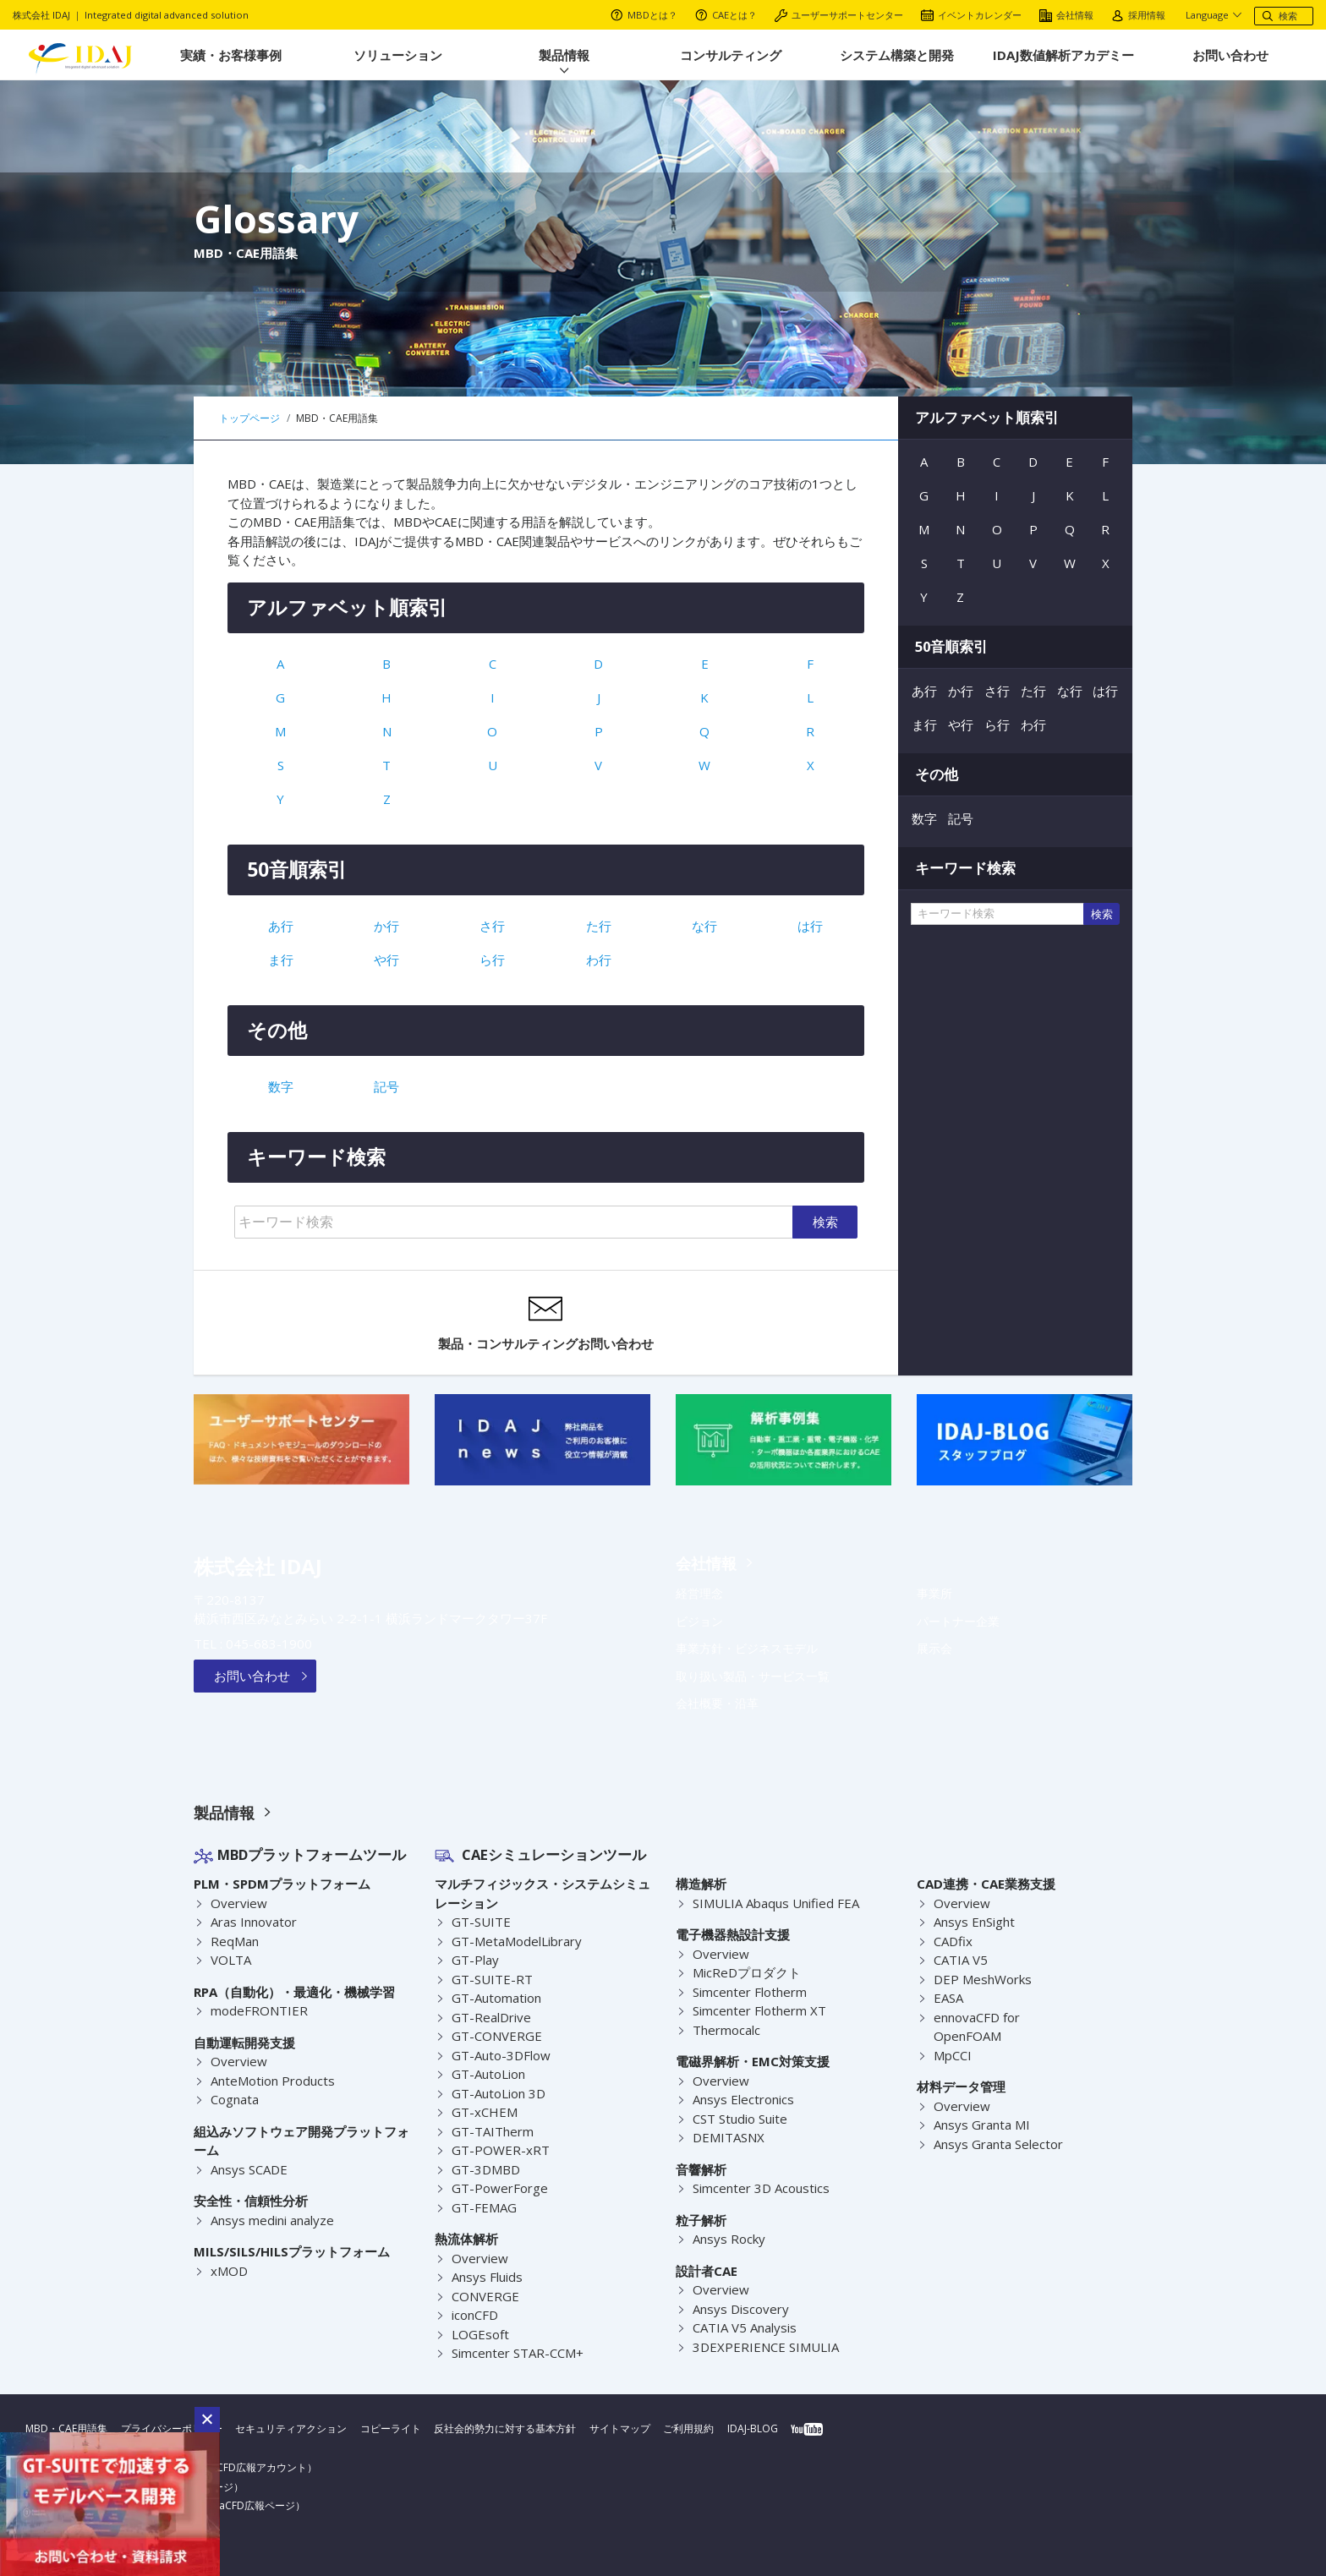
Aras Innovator (254, 1921)
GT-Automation (497, 1997)
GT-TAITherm (490, 2131)
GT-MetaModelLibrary (516, 1941)
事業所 (934, 1593)
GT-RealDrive (490, 2017)
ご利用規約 (689, 2428)
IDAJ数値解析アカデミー (1064, 54)
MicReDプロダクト (747, 1972)
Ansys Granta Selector (998, 2144)
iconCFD (476, 2314)
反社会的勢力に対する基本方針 (506, 2428)
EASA (949, 1997)
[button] (207, 2419)
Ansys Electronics (743, 2099)
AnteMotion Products (273, 2080)
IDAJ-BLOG (752, 2428)
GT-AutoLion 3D (498, 2093)
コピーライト (390, 2428)
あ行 (280, 925)
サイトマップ (619, 2428)
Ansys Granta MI (982, 2124)
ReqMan (235, 1941)
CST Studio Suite (740, 2118)
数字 (280, 1086)
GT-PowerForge (497, 2187)
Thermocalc (727, 2029)
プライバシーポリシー (171, 2428)
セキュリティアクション (291, 2428)
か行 (386, 925)
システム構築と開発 (897, 54)
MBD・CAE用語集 (66, 2428)
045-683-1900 (264, 1643)
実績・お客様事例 (231, 54)
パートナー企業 (958, 1621)
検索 (825, 1221)
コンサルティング (730, 54)
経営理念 (699, 1593)
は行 (810, 925)
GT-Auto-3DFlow (500, 2055)
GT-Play (474, 1959)
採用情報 (1138, 14)
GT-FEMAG (483, 2207)
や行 (386, 959)
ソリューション (397, 54)
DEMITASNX (728, 2137)
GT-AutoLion (488, 2073)
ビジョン (699, 1621)
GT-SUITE (479, 1921)
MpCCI (953, 2055)
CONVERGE (485, 2296)
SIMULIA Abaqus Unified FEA (776, 1903)
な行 (704, 925)
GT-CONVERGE (495, 2035)
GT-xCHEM (483, 2111)
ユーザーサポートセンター (839, 14)
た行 (598, 925)
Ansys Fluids (487, 2276)
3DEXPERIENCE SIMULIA (763, 2346)
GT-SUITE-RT (488, 1979)
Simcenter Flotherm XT (760, 2010)
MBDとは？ (644, 14)
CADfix (953, 1941)
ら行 (492, 959)
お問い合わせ (1230, 54)
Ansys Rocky (728, 2238)
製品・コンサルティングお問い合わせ (546, 1322)
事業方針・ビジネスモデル (747, 1648)
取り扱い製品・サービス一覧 (753, 1676)
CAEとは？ (726, 14)
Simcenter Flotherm (751, 1991)
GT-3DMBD (485, 2169)
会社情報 (1066, 14)
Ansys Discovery (740, 2308)
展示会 (934, 1648)
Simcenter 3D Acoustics (761, 2187)
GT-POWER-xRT (496, 2149)
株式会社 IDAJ (258, 1566)
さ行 (492, 925)
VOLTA (230, 1959)
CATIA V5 (960, 1959)
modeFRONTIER (257, 2010)
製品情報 (564, 54)
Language (1209, 14)
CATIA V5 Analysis (745, 2327)
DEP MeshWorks (982, 1979)
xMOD (229, 2270)
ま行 (280, 959)
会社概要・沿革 (717, 1703)
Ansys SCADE (249, 2169)
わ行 (598, 959)
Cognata (235, 2099)
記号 (386, 1086)
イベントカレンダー (971, 14)
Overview (238, 1903)
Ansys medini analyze (274, 2220)
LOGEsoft (479, 2334)
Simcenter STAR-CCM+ (518, 2352)
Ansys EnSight (975, 1921)
